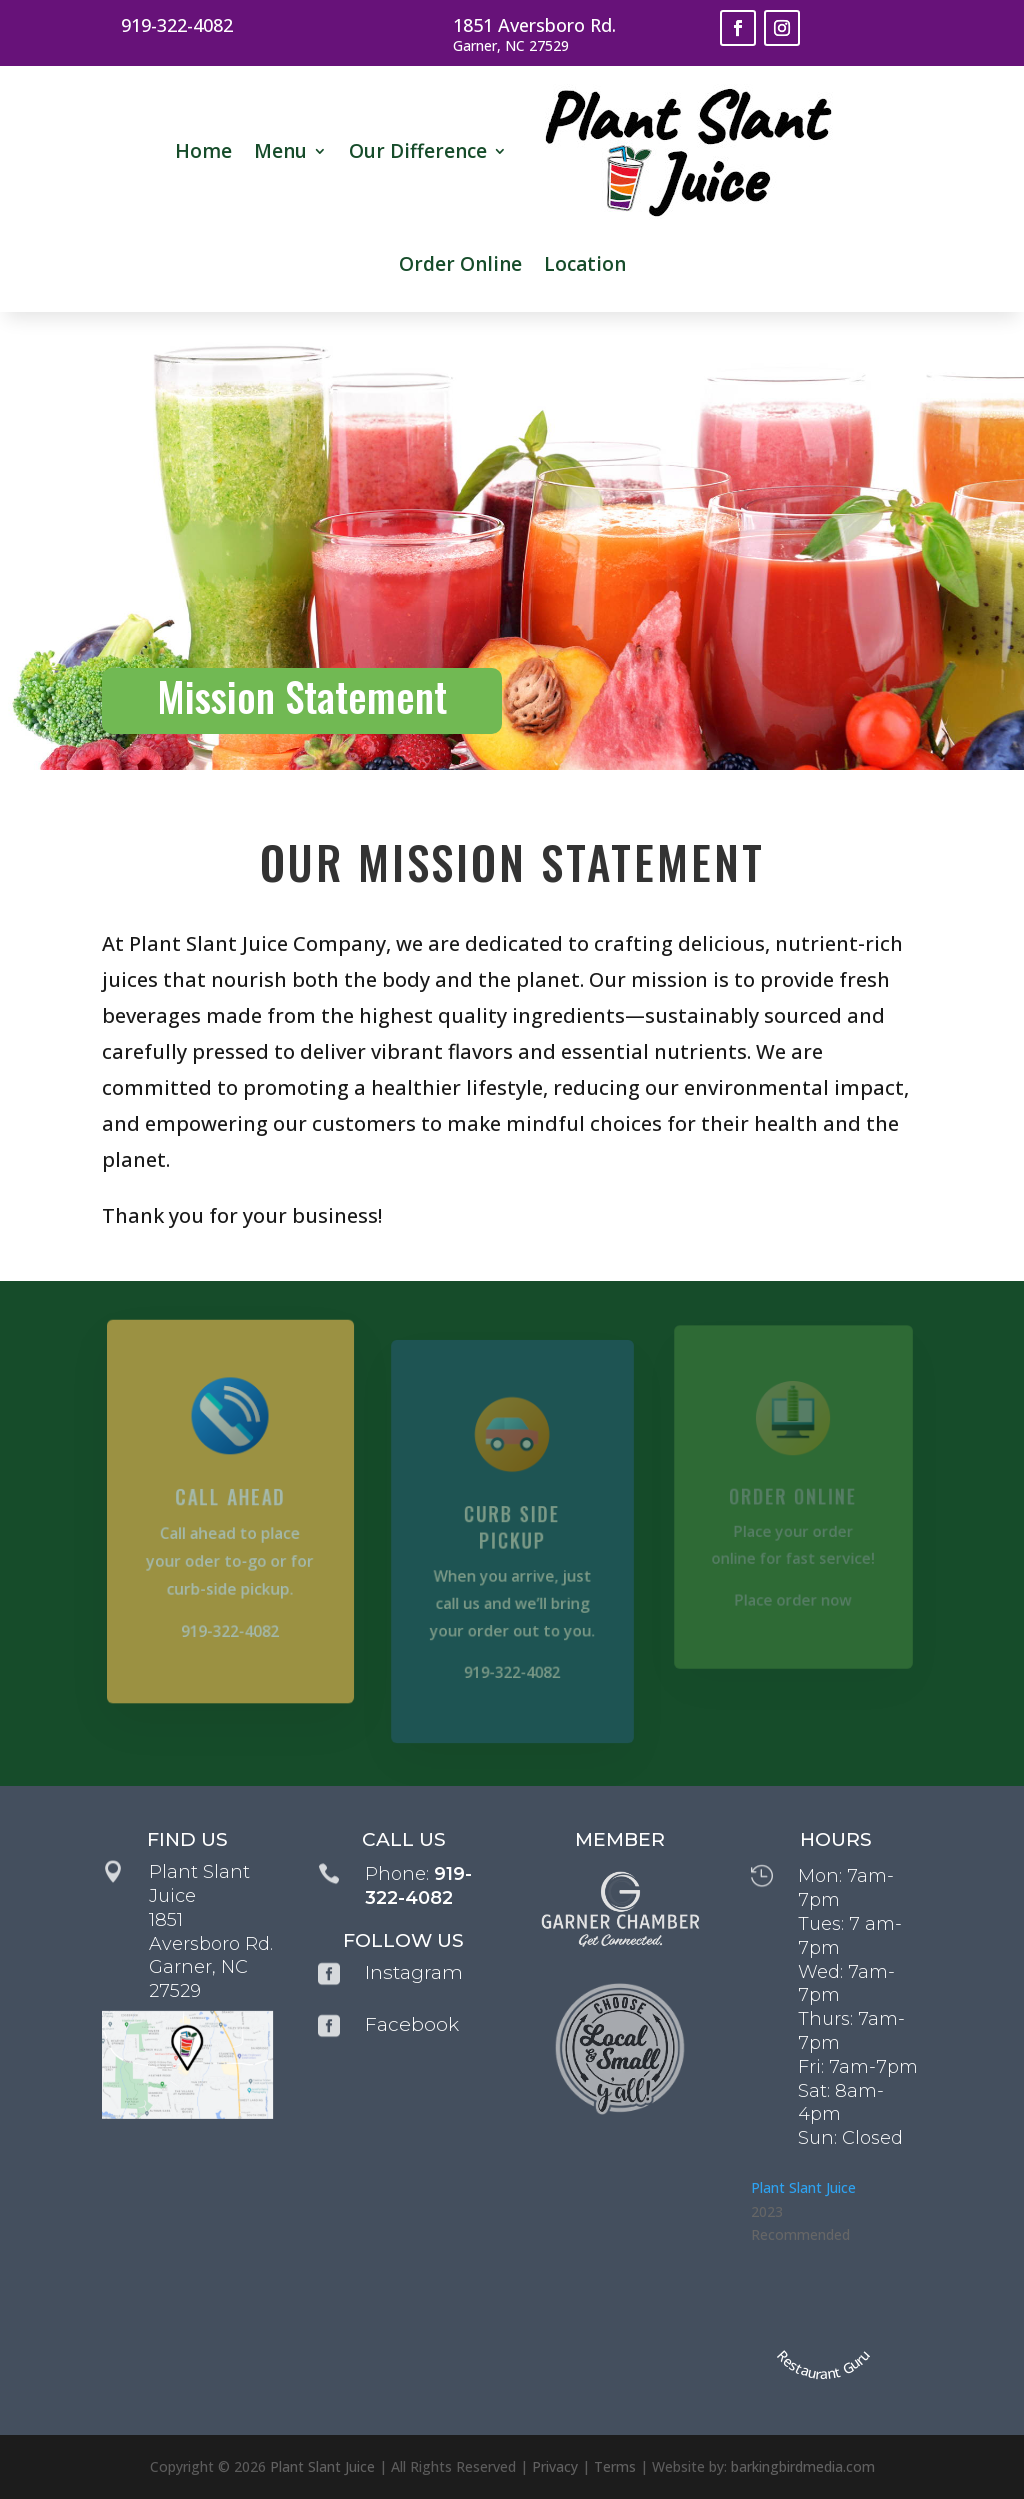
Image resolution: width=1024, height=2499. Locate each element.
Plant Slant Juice (803, 2187)
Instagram (414, 1972)
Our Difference (418, 151)
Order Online (460, 264)
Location (585, 264)
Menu (280, 151)
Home (203, 151)
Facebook (412, 2024)
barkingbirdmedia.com (803, 2466)
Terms (615, 2466)
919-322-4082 (177, 25)
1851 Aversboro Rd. (534, 25)
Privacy (555, 2466)
